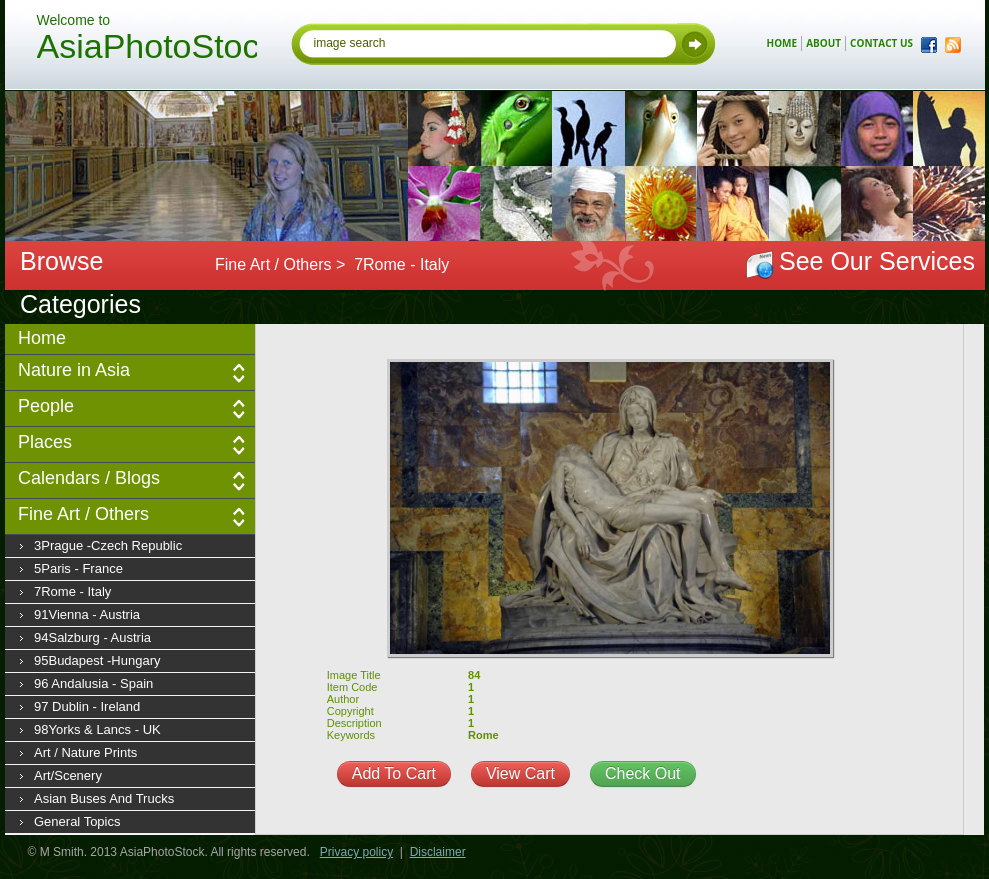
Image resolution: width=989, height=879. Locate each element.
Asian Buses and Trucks (104, 798)
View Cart (520, 773)
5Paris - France (78, 568)
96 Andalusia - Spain (93, 683)
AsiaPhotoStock (147, 49)
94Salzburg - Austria (92, 637)
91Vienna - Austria (87, 614)
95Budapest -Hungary (97, 660)
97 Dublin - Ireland (87, 706)
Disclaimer (438, 852)
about (823, 43)
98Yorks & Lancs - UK (97, 729)
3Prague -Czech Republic (108, 545)
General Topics (77, 821)
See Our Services (877, 261)
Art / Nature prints (85, 752)
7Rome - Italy (72, 591)
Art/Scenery (68, 775)
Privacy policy (356, 852)
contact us (881, 43)
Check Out (643, 773)
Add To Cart (394, 773)
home (782, 43)
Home (42, 338)
